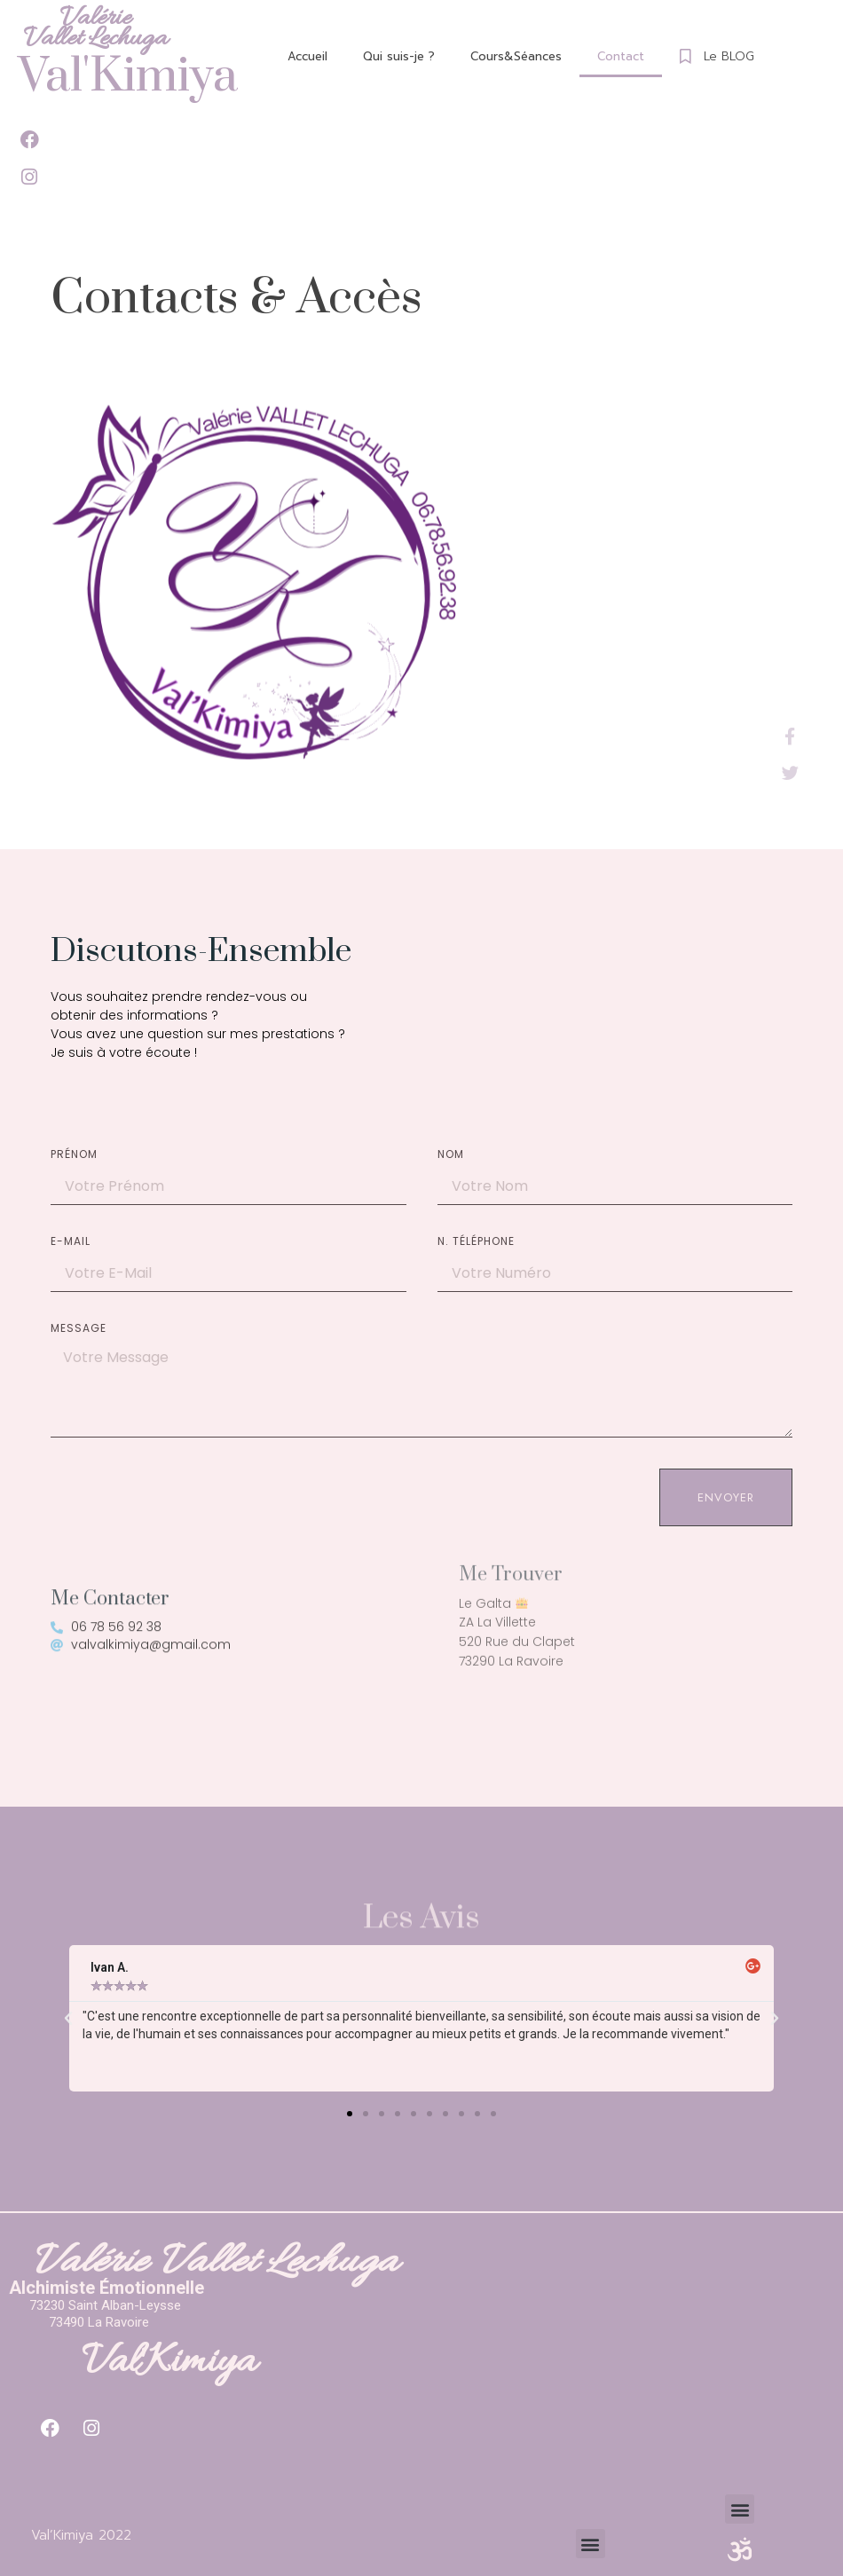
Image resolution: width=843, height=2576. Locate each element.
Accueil (307, 56)
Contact (620, 56)
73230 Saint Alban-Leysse (105, 2305)
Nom (450, 1155)
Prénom (74, 1155)
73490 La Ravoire (99, 2322)
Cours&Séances (516, 56)
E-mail (71, 1242)
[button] (349, 2113)
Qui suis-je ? (399, 56)
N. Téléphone (476, 1242)
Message (78, 1329)
